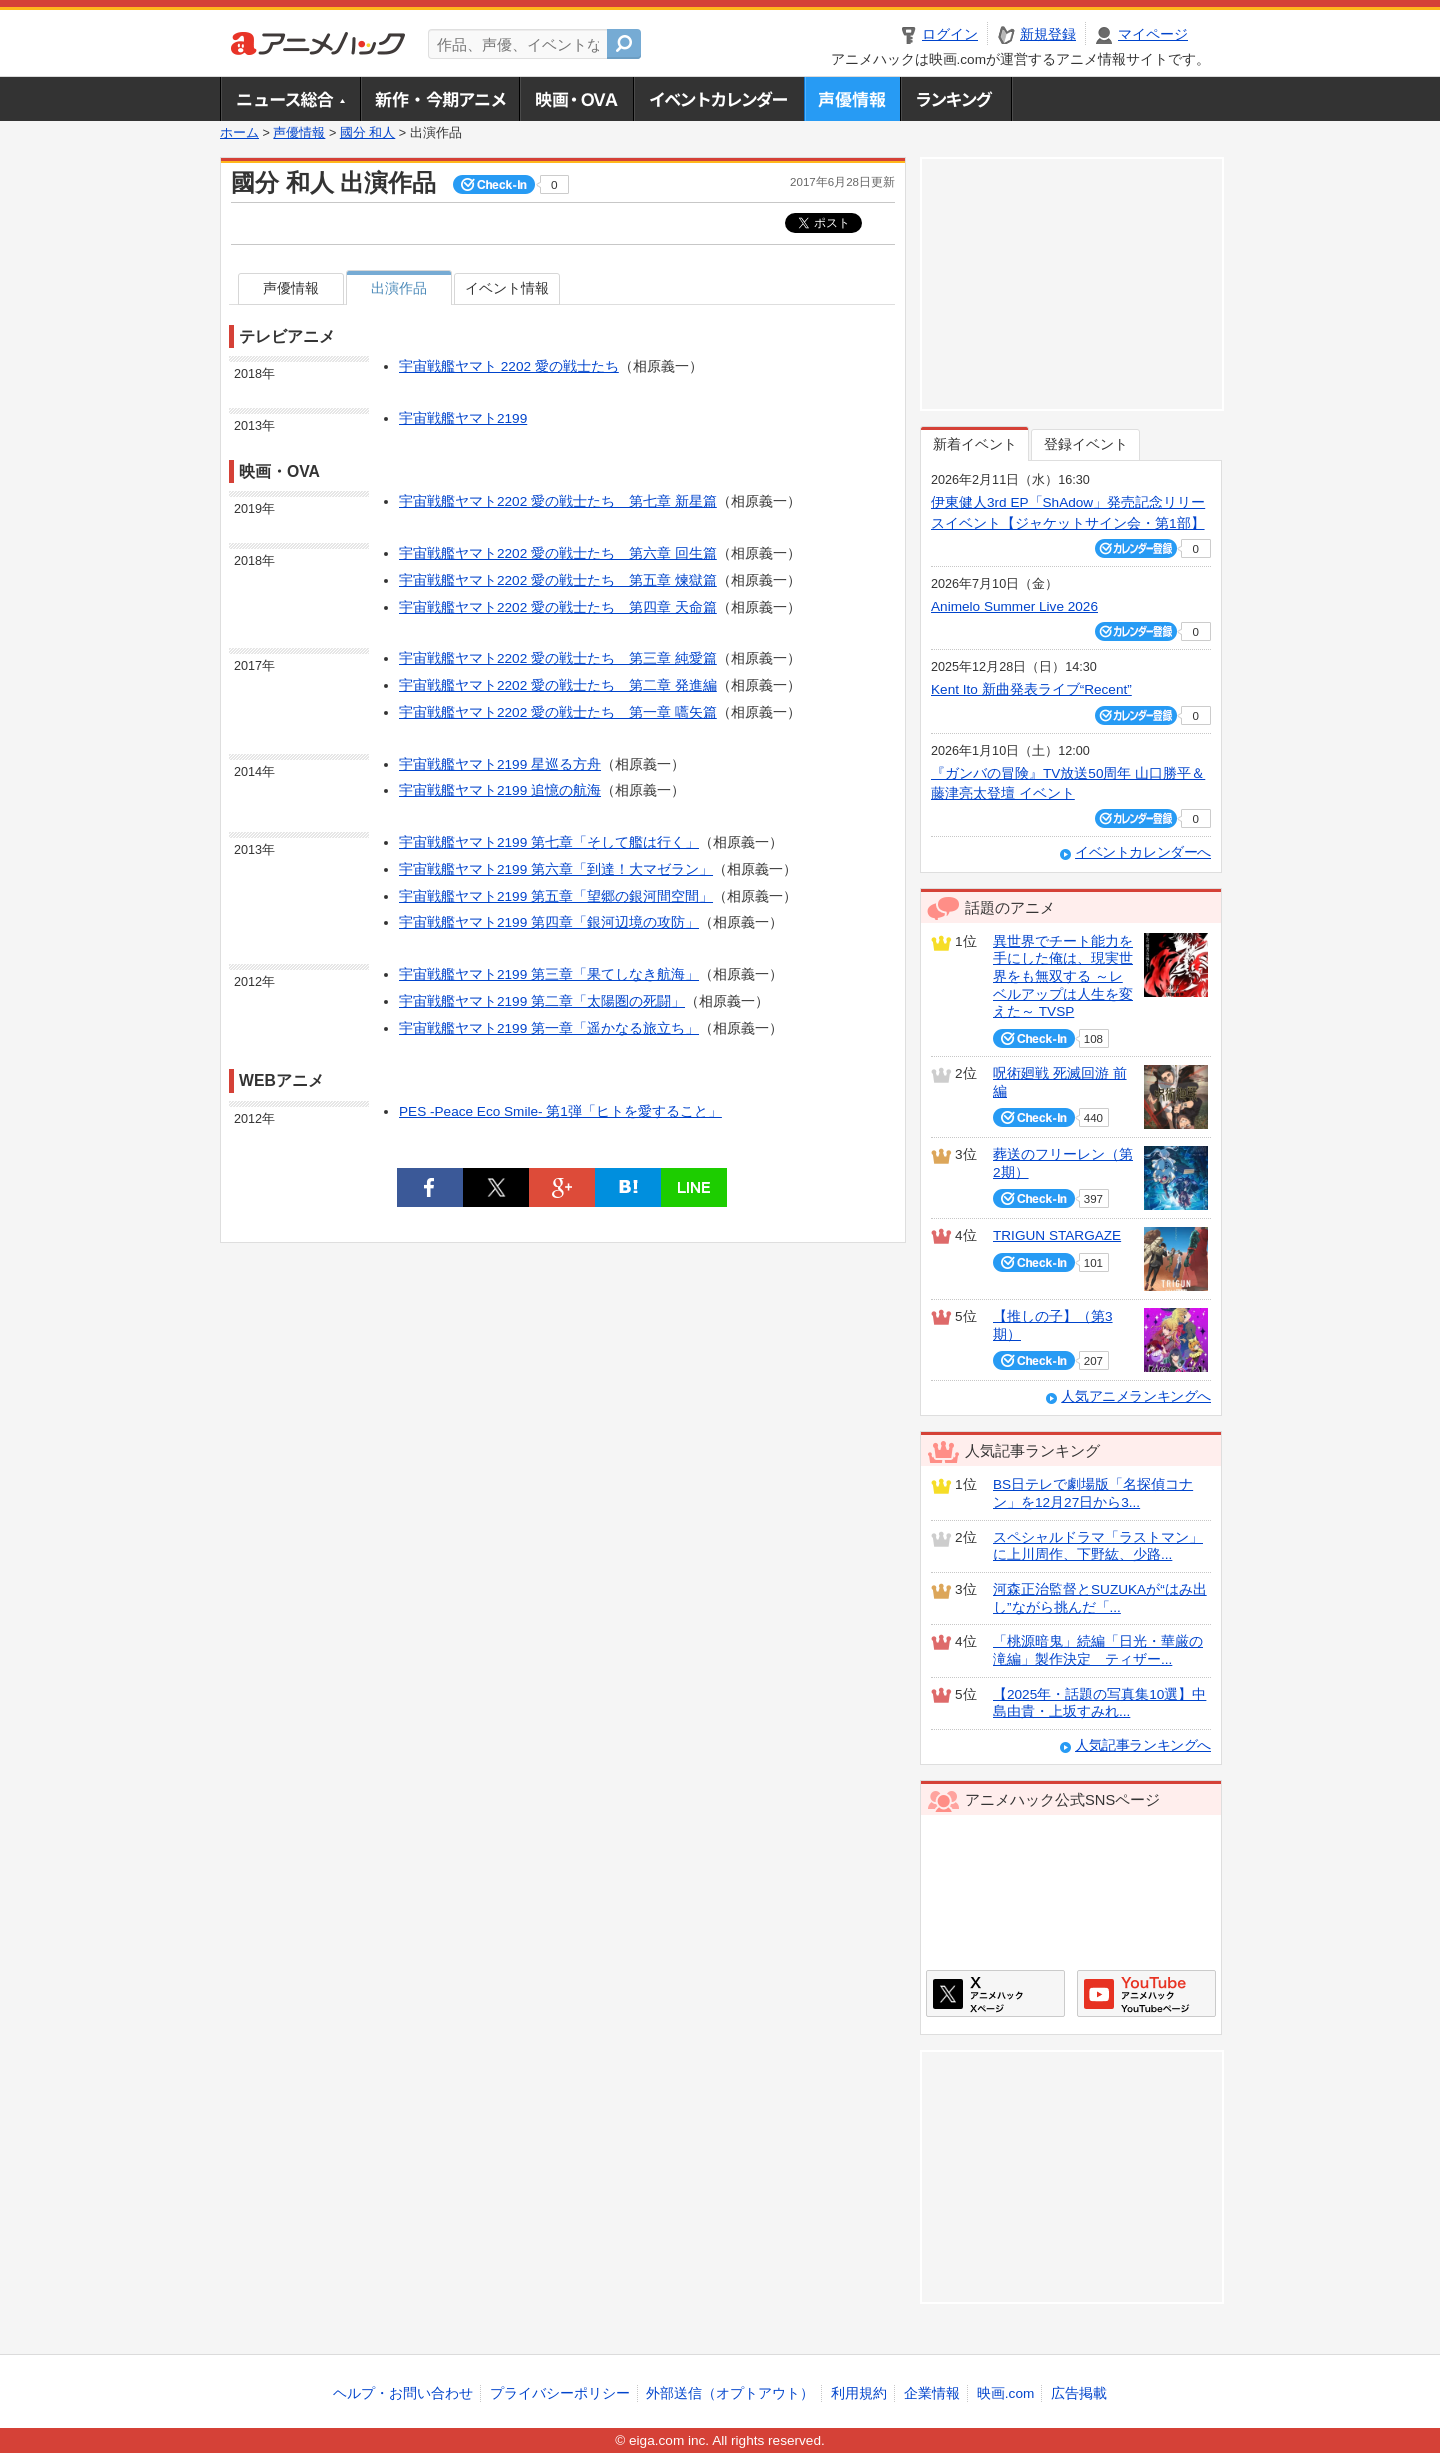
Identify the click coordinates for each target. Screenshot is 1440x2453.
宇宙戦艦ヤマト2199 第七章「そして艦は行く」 (549, 842)
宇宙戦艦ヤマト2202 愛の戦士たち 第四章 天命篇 (558, 607)
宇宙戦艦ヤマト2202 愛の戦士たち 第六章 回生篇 (558, 553)
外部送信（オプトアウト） (730, 2393)
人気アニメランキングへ (1136, 1396)
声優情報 (852, 99)
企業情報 (932, 2393)
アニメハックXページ (995, 1993)
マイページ (1153, 34)
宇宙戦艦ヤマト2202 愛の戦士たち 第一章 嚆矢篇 (558, 712)
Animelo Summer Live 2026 (1014, 606)
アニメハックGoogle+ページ (1146, 1993)
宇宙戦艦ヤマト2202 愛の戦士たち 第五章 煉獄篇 (558, 580)
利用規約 (859, 2393)
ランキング (956, 99)
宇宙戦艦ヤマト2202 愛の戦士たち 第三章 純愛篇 (558, 658)
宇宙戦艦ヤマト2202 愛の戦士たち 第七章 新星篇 (558, 501)
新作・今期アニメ (439, 99)
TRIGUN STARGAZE (1057, 1235)
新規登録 (1048, 34)
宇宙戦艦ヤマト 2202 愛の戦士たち (509, 366)
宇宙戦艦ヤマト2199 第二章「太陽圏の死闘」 (542, 1001)
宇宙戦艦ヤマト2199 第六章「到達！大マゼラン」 (556, 869)
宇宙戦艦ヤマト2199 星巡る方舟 (500, 764)
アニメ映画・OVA (576, 99)
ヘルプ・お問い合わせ (403, 2393)
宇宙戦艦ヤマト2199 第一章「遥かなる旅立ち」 (549, 1028)
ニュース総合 (290, 99)
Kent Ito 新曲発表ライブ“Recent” (1031, 689)
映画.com (1005, 2393)
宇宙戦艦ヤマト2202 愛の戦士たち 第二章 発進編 (558, 685)
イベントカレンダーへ (1143, 852)
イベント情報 (507, 288)
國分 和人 (368, 133)
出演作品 (399, 288)
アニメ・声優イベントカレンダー (718, 99)
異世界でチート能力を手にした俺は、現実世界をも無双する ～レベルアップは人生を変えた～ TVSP (1063, 977)
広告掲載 (1079, 2393)
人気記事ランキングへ (1143, 1745)
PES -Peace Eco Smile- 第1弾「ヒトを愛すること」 (560, 1111)
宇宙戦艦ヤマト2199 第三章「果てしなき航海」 (549, 974)
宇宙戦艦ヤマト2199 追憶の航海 (500, 790)
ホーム (239, 133)
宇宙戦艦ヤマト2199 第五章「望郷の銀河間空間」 (556, 896)
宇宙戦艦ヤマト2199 (463, 418)
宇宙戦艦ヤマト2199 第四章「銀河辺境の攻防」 (549, 922)
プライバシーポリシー (560, 2393)
